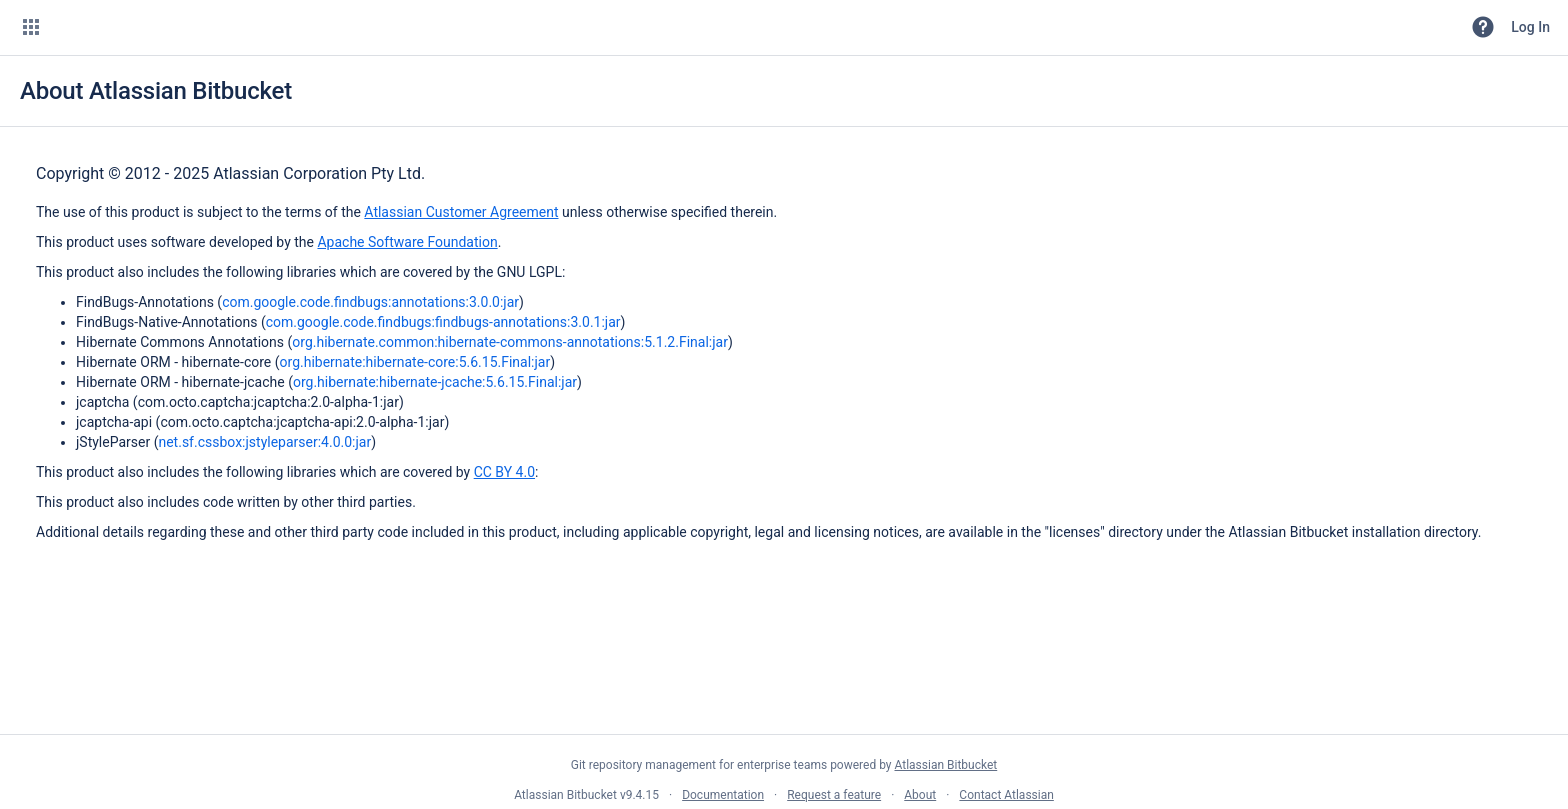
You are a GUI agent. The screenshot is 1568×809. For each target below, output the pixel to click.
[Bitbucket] (124, 27)
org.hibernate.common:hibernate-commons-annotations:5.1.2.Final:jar (510, 342)
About (920, 795)
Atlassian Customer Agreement (461, 212)
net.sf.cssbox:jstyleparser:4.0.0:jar (264, 442)
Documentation (723, 795)
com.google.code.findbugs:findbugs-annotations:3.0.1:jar (443, 322)
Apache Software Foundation (407, 242)
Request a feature (834, 795)
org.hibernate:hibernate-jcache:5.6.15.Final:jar (435, 382)
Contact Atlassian (1006, 795)
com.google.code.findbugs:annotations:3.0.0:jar (370, 302)
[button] (31, 27)
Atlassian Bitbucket (945, 765)
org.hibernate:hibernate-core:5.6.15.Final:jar (415, 362)
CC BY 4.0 (504, 472)
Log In (1530, 27)
